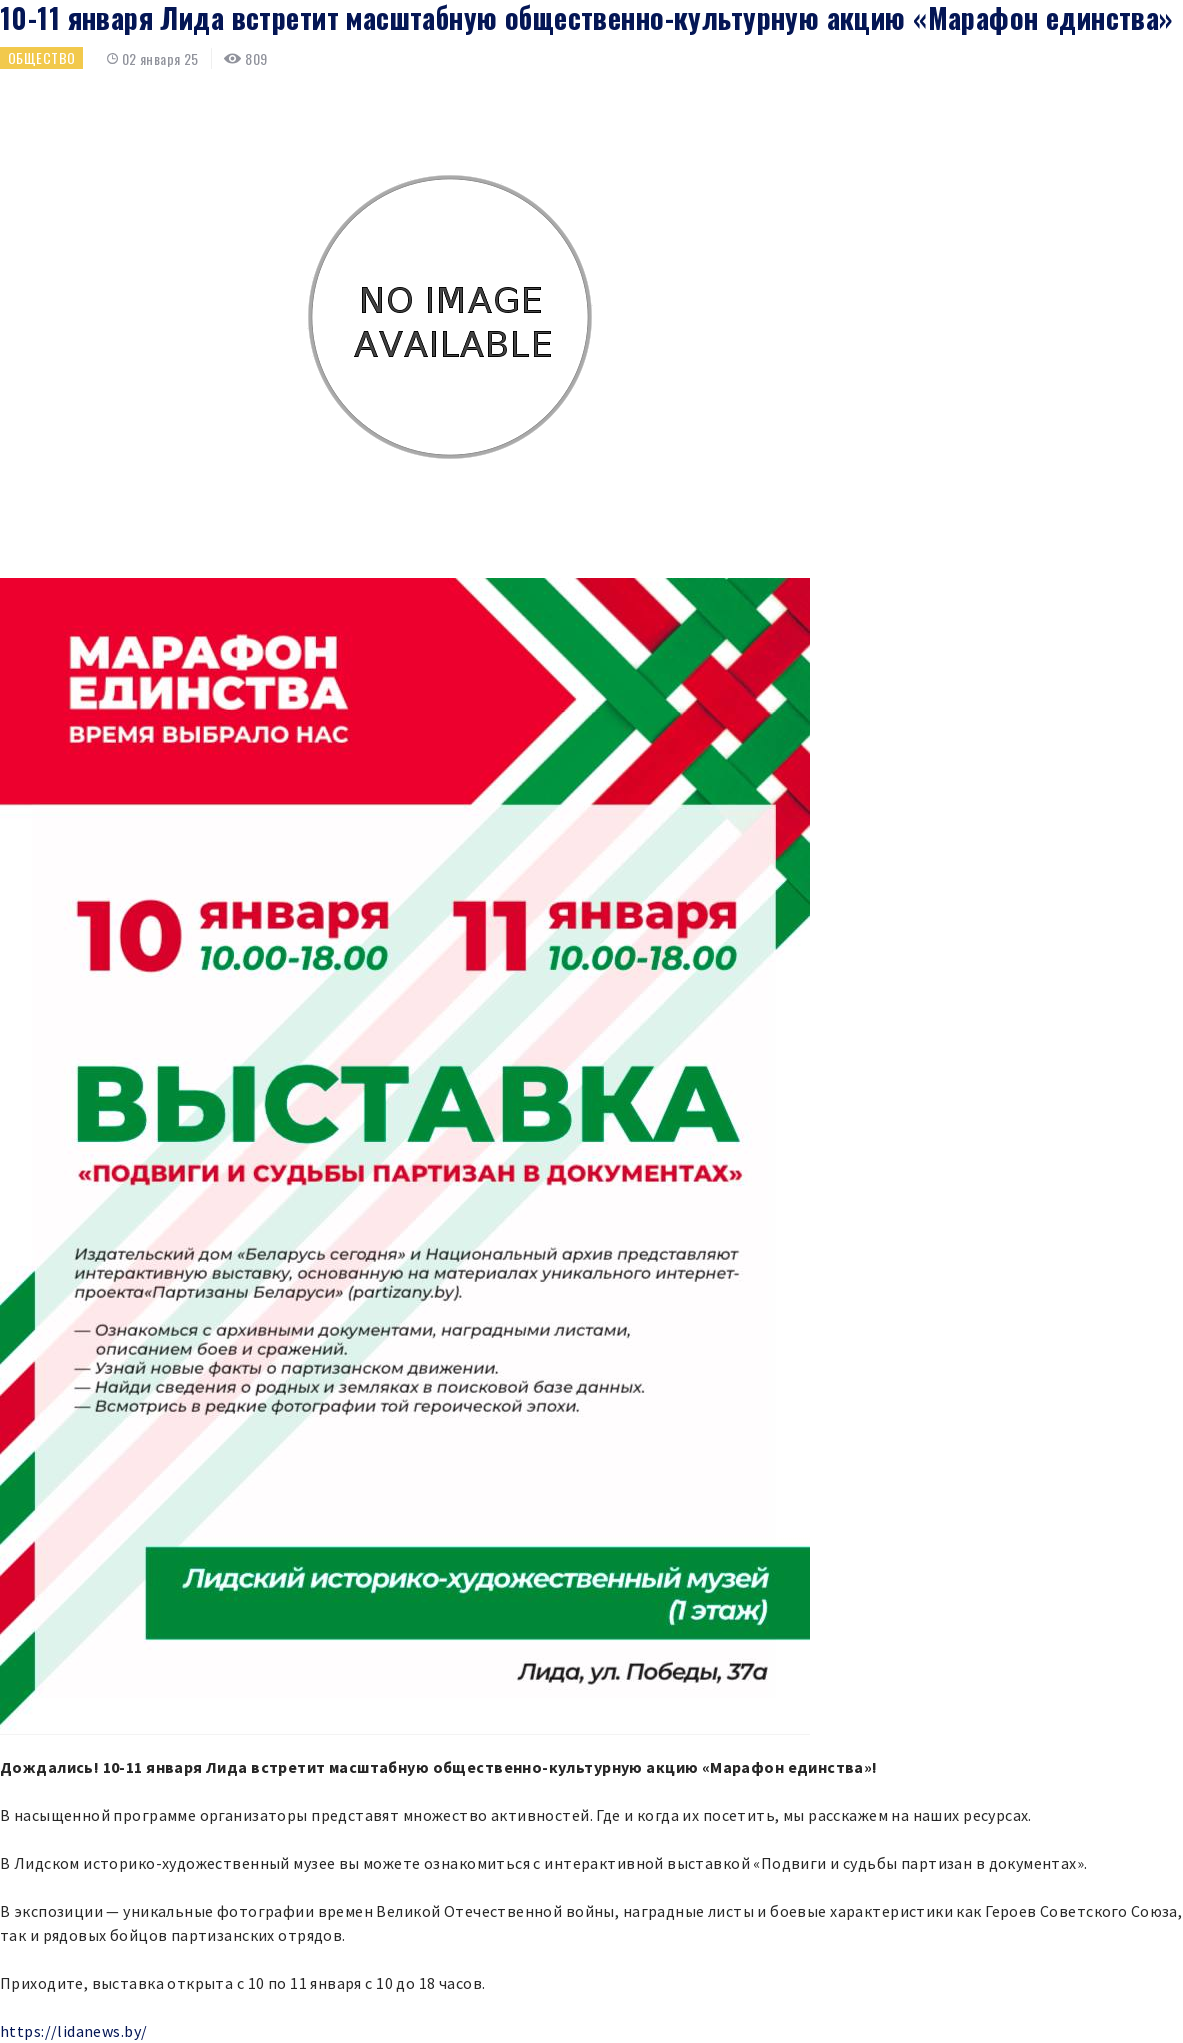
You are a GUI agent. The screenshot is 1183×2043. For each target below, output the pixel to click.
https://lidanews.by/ (73, 2031)
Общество (41, 57)
